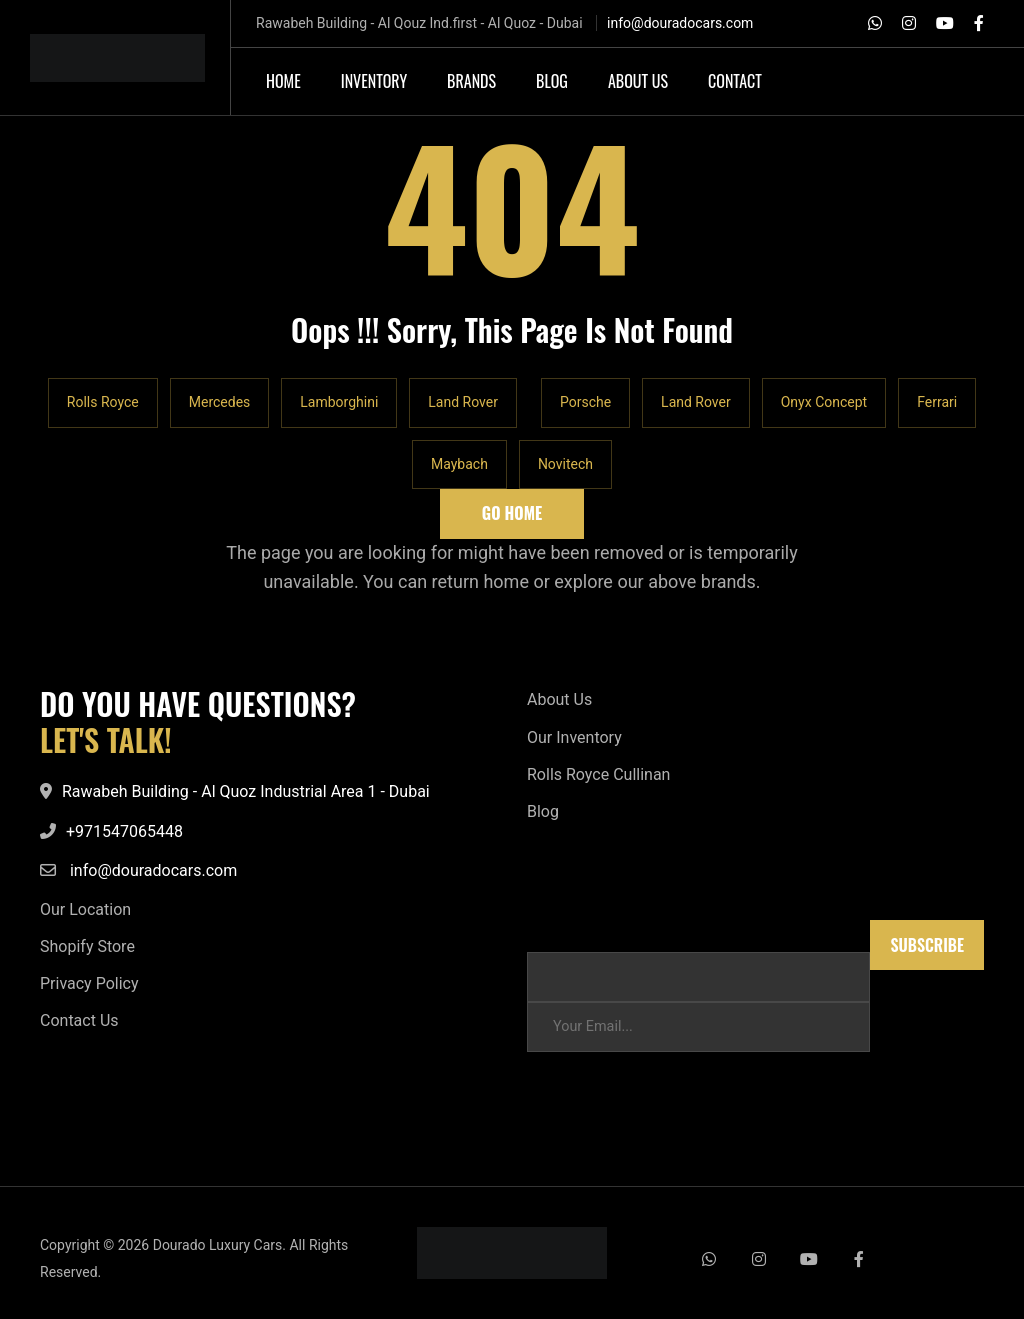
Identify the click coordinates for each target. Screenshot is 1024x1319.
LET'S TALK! (106, 740)
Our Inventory (574, 737)
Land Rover (463, 402)
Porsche (585, 402)
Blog (543, 811)
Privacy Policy (89, 983)
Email (545, 929)
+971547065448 (124, 831)
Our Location (85, 909)
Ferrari (937, 402)
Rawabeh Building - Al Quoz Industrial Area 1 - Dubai (246, 791)
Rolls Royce (103, 402)
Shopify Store (87, 946)
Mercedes (220, 402)
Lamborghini (339, 402)
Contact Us (79, 1020)
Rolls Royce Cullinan (598, 774)
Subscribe (927, 945)
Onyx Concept (824, 402)
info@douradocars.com (680, 23)
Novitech (565, 464)
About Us (559, 699)
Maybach (459, 464)
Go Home (512, 513)
